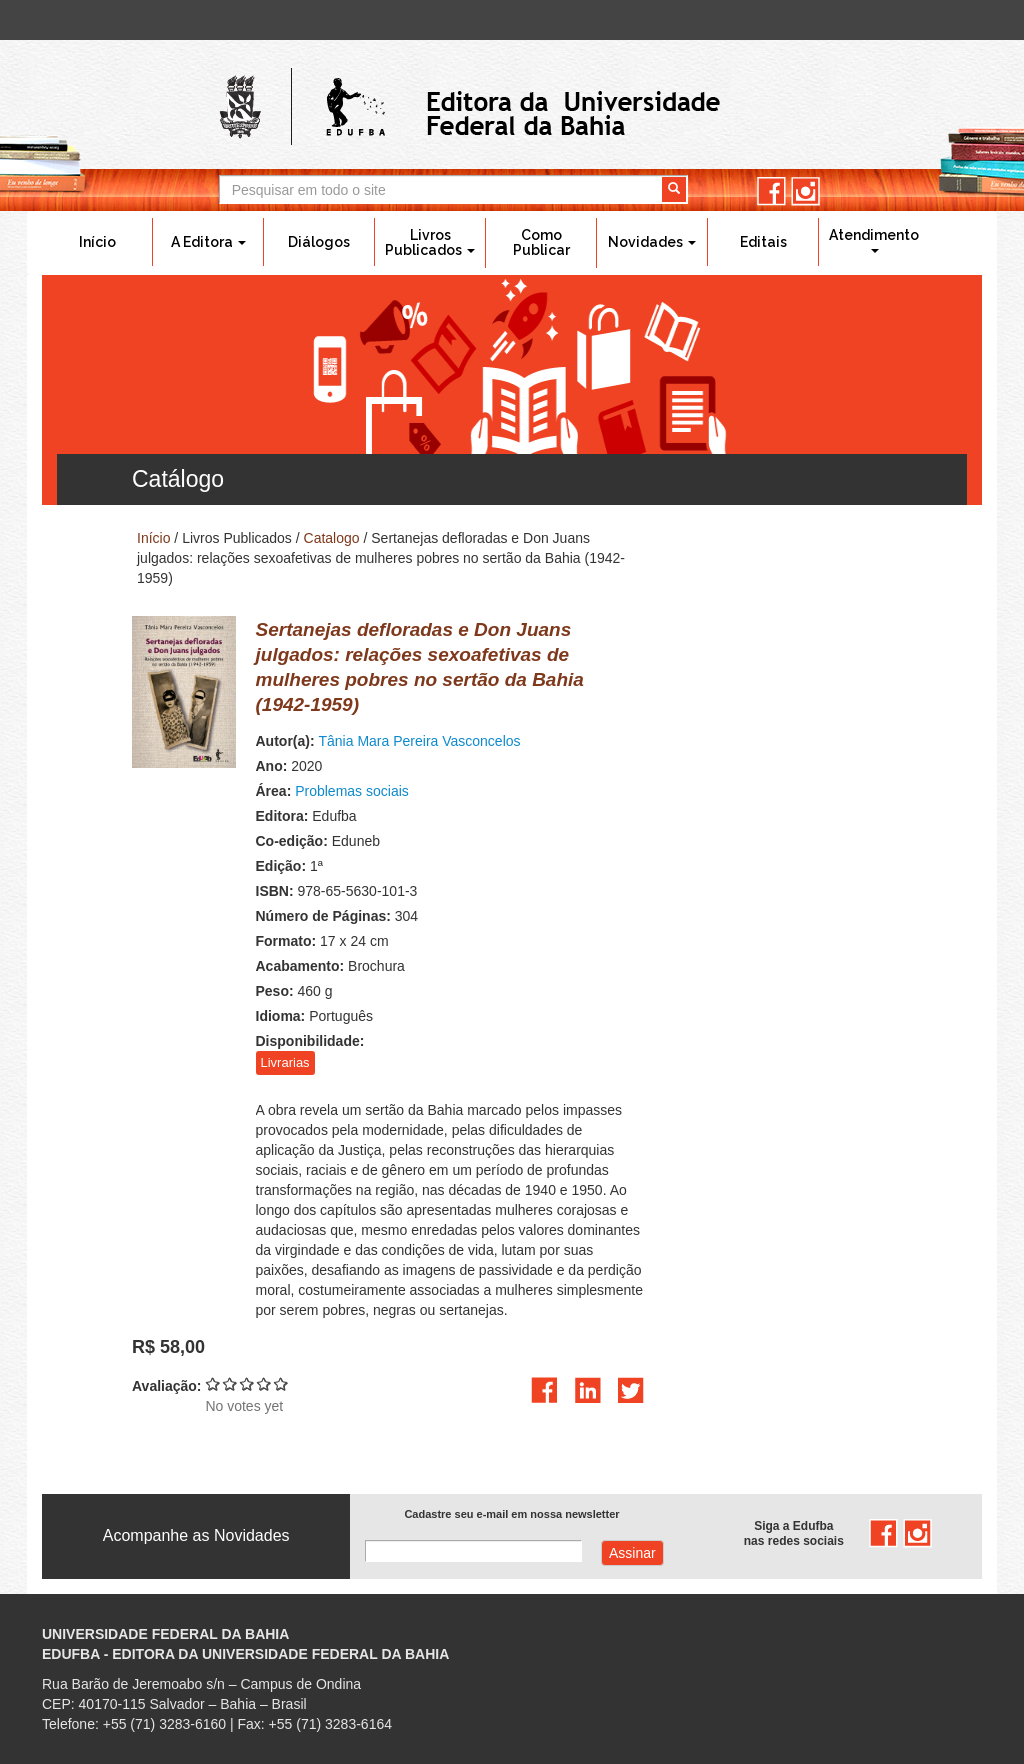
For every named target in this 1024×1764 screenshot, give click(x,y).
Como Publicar (541, 242)
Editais (763, 242)
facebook (771, 191)
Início (97, 242)
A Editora (208, 242)
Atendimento (874, 240)
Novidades (652, 242)
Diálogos (319, 242)
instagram (805, 191)
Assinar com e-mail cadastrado (632, 1553)
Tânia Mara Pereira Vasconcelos (420, 741)
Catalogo (332, 538)
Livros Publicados (430, 242)
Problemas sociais (352, 791)
